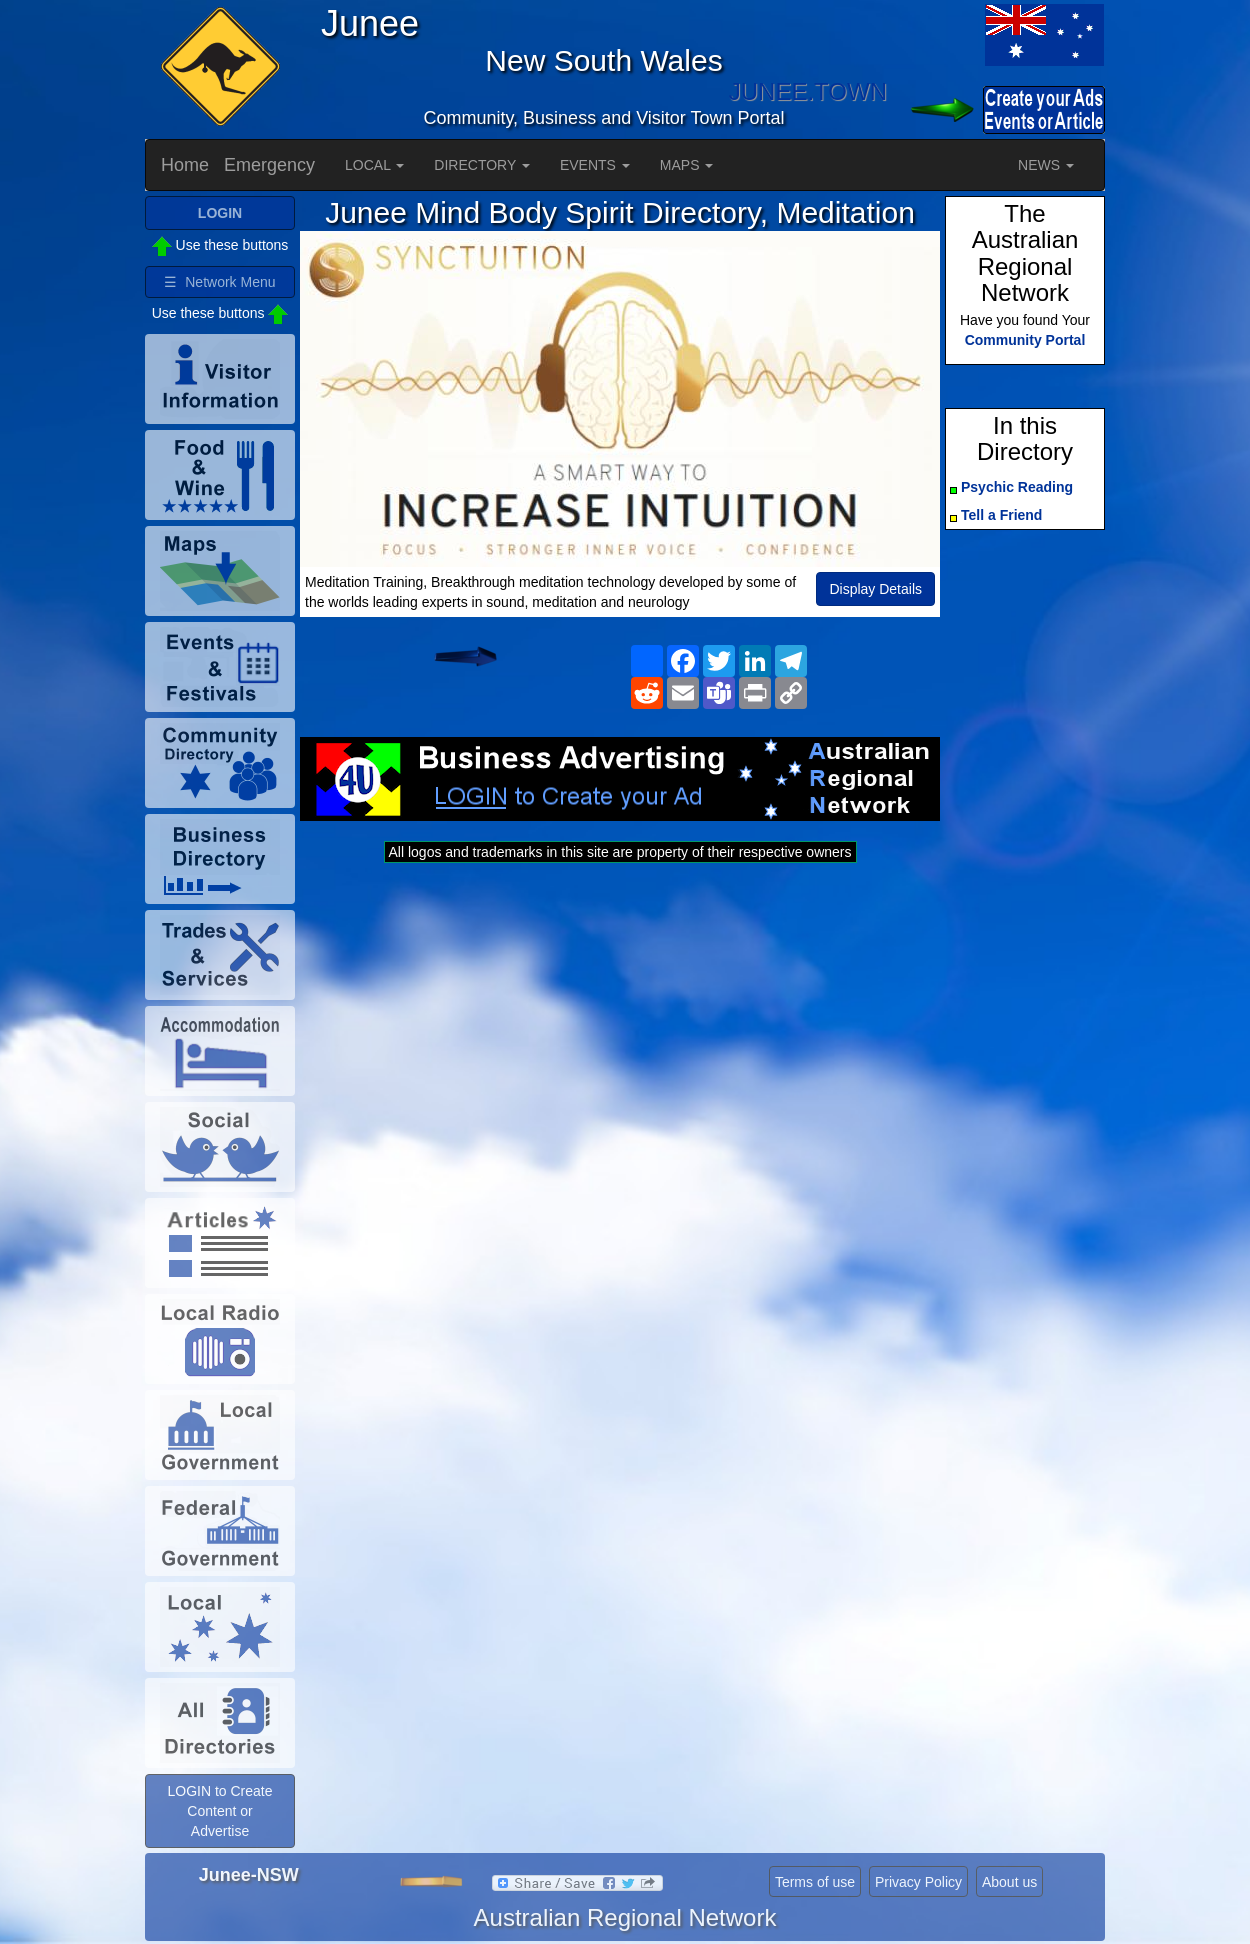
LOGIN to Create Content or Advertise (219, 1811)
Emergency (269, 165)
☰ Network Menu (219, 282)
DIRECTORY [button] (482, 165)
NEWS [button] (1046, 165)
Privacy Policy (918, 1882)
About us (1009, 1882)
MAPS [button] (687, 165)
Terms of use (815, 1882)
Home (185, 165)
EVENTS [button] (595, 165)
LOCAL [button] (374, 165)
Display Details (875, 589)
